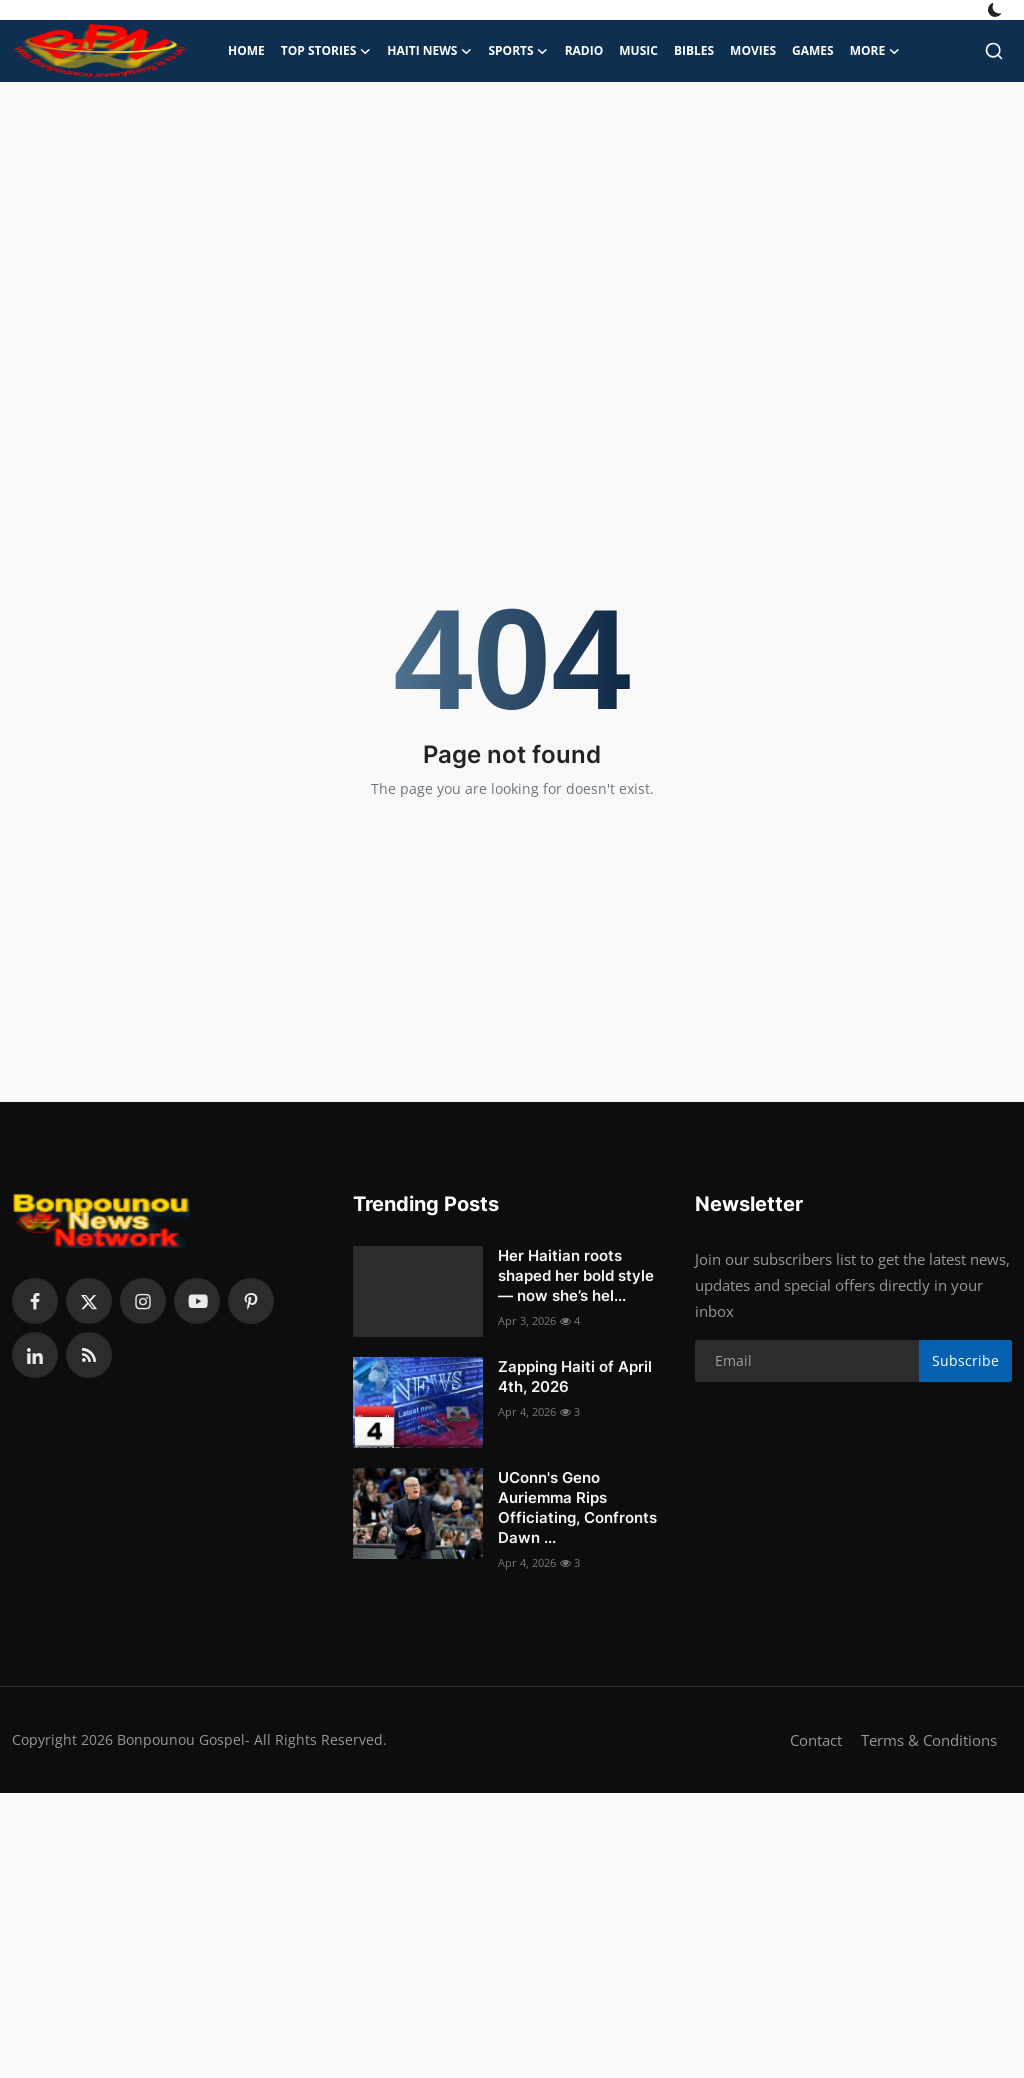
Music (638, 50)
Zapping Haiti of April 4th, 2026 (575, 1376)
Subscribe (965, 1360)
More (875, 51)
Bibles (694, 50)
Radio (584, 50)
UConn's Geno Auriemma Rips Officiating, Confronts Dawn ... (577, 1507)
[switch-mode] (997, 10)
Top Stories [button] (326, 51)
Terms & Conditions (929, 1740)
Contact (816, 1740)
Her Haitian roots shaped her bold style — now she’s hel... (576, 1275)
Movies (753, 50)
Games (813, 50)
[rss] (89, 1355)
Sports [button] (518, 51)
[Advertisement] (512, 242)
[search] (994, 51)
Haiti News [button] (429, 51)
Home (246, 50)
